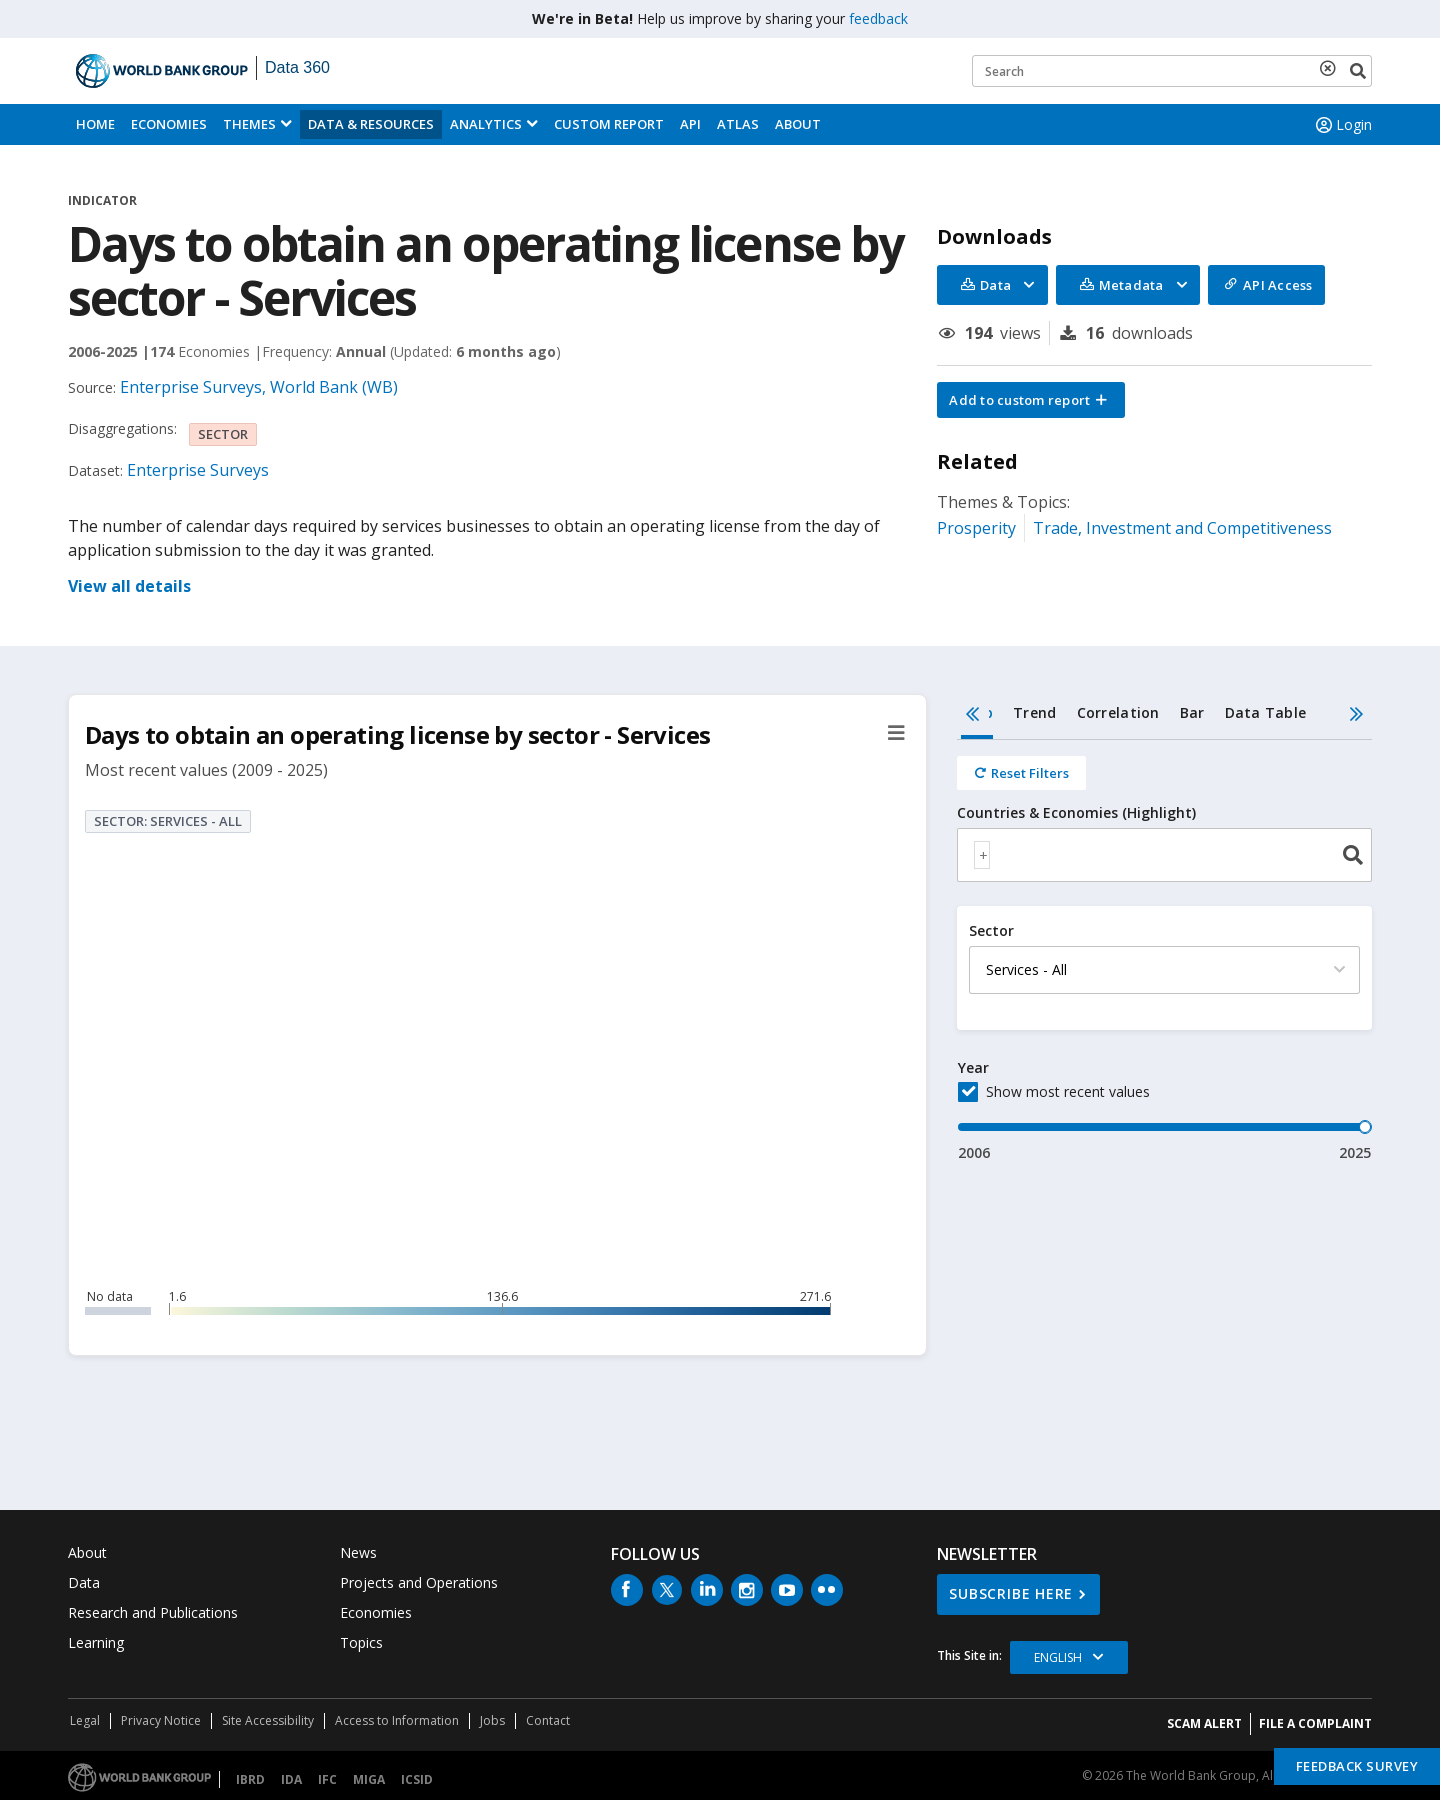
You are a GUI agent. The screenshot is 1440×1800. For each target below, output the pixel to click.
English (1058, 1657)
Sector (991, 931)
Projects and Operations (419, 1582)
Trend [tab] (1034, 712)
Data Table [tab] (1266, 712)
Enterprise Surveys (198, 470)
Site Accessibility (268, 1720)
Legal (85, 1720)
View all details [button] (129, 586)
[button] (1031, 400)
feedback (878, 18)
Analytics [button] (486, 124)
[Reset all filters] (1021, 773)
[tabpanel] (1164, 951)
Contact (548, 1720)
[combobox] (1164, 855)
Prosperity (976, 528)
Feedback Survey (1357, 1766)
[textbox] (982, 855)
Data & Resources (371, 124)
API (690, 124)
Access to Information (397, 1720)
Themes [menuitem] (249, 124)
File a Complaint (1315, 1723)
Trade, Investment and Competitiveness (1182, 528)
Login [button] (1342, 125)
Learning (96, 1642)
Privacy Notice (161, 1720)
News (358, 1552)
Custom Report (609, 124)
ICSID (417, 1779)
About (798, 124)
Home (95, 124)
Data (84, 1582)
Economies (169, 124)
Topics (361, 1642)
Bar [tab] (1192, 712)
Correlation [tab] (1118, 712)
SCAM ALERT (1204, 1723)
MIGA (369, 1779)
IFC (327, 1779)
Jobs (492, 1720)
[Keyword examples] (1172, 71)
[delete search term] (1332, 68)
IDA (291, 1779)
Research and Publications (153, 1612)
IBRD (250, 1779)
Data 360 (297, 67)
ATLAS (738, 124)
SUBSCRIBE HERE (1011, 1593)
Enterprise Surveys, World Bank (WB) (259, 387)
